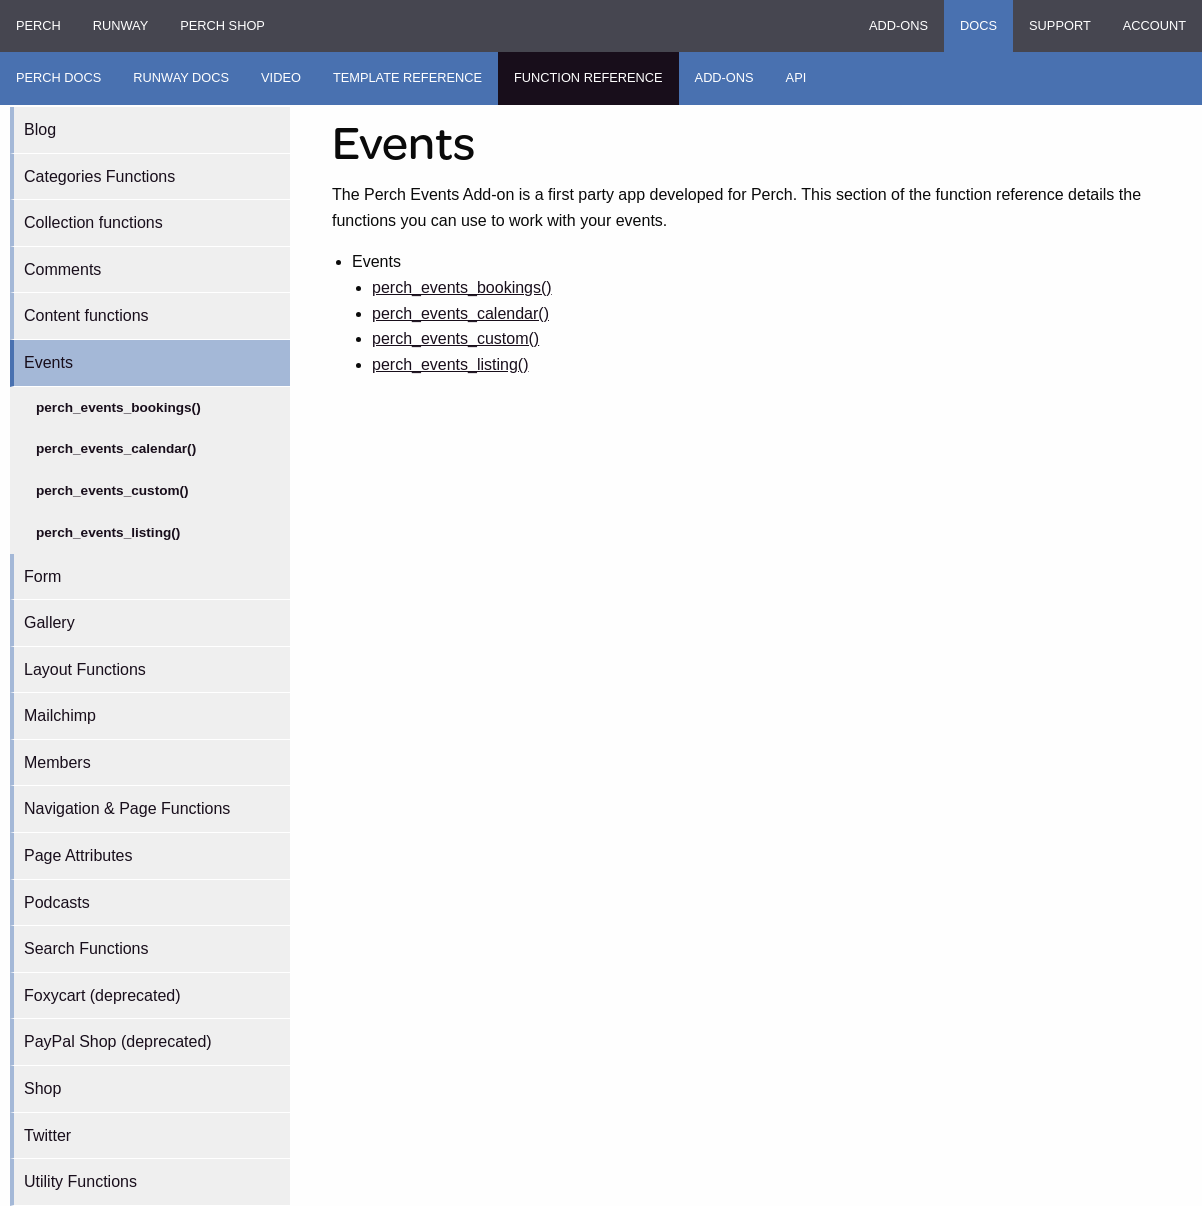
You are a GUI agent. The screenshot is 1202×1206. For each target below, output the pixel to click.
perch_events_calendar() (116, 448)
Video (281, 77)
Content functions (86, 315)
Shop (42, 1088)
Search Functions (86, 948)
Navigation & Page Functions (127, 808)
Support (1060, 25)
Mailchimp (60, 715)
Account (1154, 25)
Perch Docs (58, 77)
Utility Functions (80, 1181)
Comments (62, 269)
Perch (38, 25)
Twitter (47, 1135)
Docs (978, 25)
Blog (40, 129)
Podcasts (57, 902)
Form (42, 576)
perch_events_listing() (108, 532)
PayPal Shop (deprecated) (118, 1041)
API (796, 77)
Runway (120, 25)
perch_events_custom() (112, 490)
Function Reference (588, 77)
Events (48, 362)
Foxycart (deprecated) (102, 995)
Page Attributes (78, 855)
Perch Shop (222, 25)
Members (57, 762)
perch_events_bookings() (118, 407)
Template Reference (407, 77)
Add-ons (898, 25)
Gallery (49, 622)
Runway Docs (181, 77)
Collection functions (93, 222)
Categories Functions (99, 176)
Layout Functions (85, 669)
